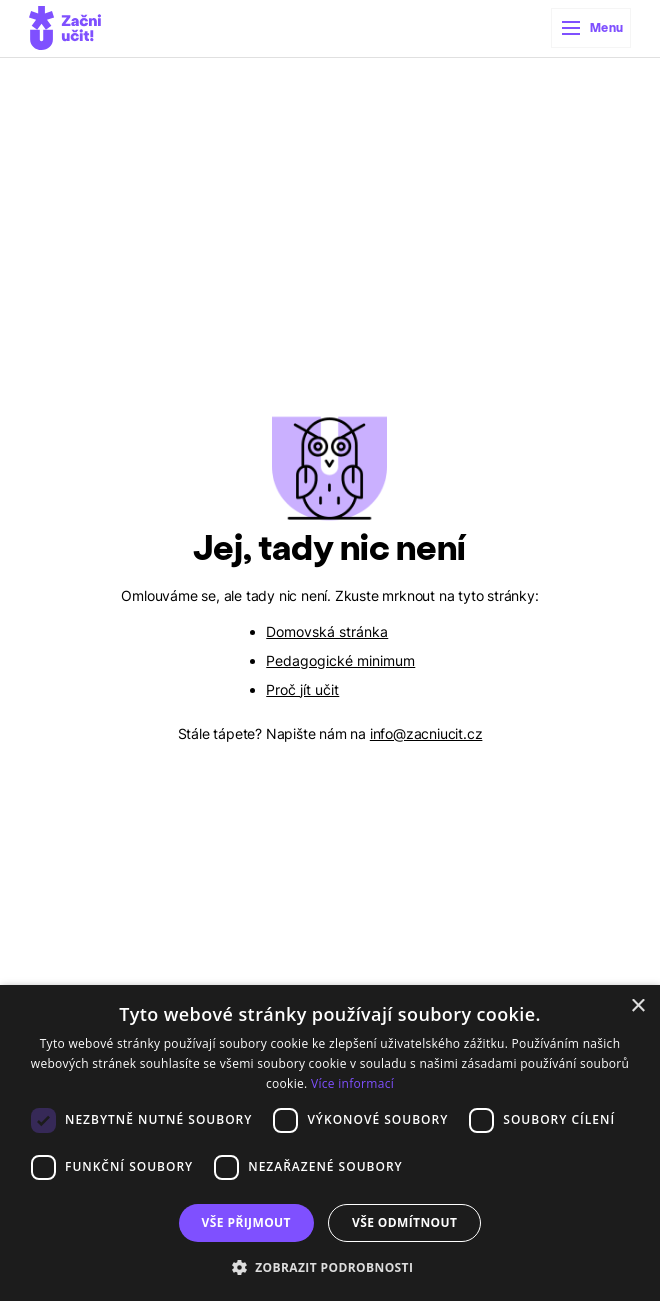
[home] (65, 28)
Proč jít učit (302, 689)
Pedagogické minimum (340, 660)
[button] (591, 28)
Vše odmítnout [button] (404, 1222)
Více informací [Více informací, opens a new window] (352, 1083)
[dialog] (330, 1143)
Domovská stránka (327, 631)
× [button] (637, 1006)
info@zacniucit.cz (426, 733)
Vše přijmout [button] (246, 1222)
